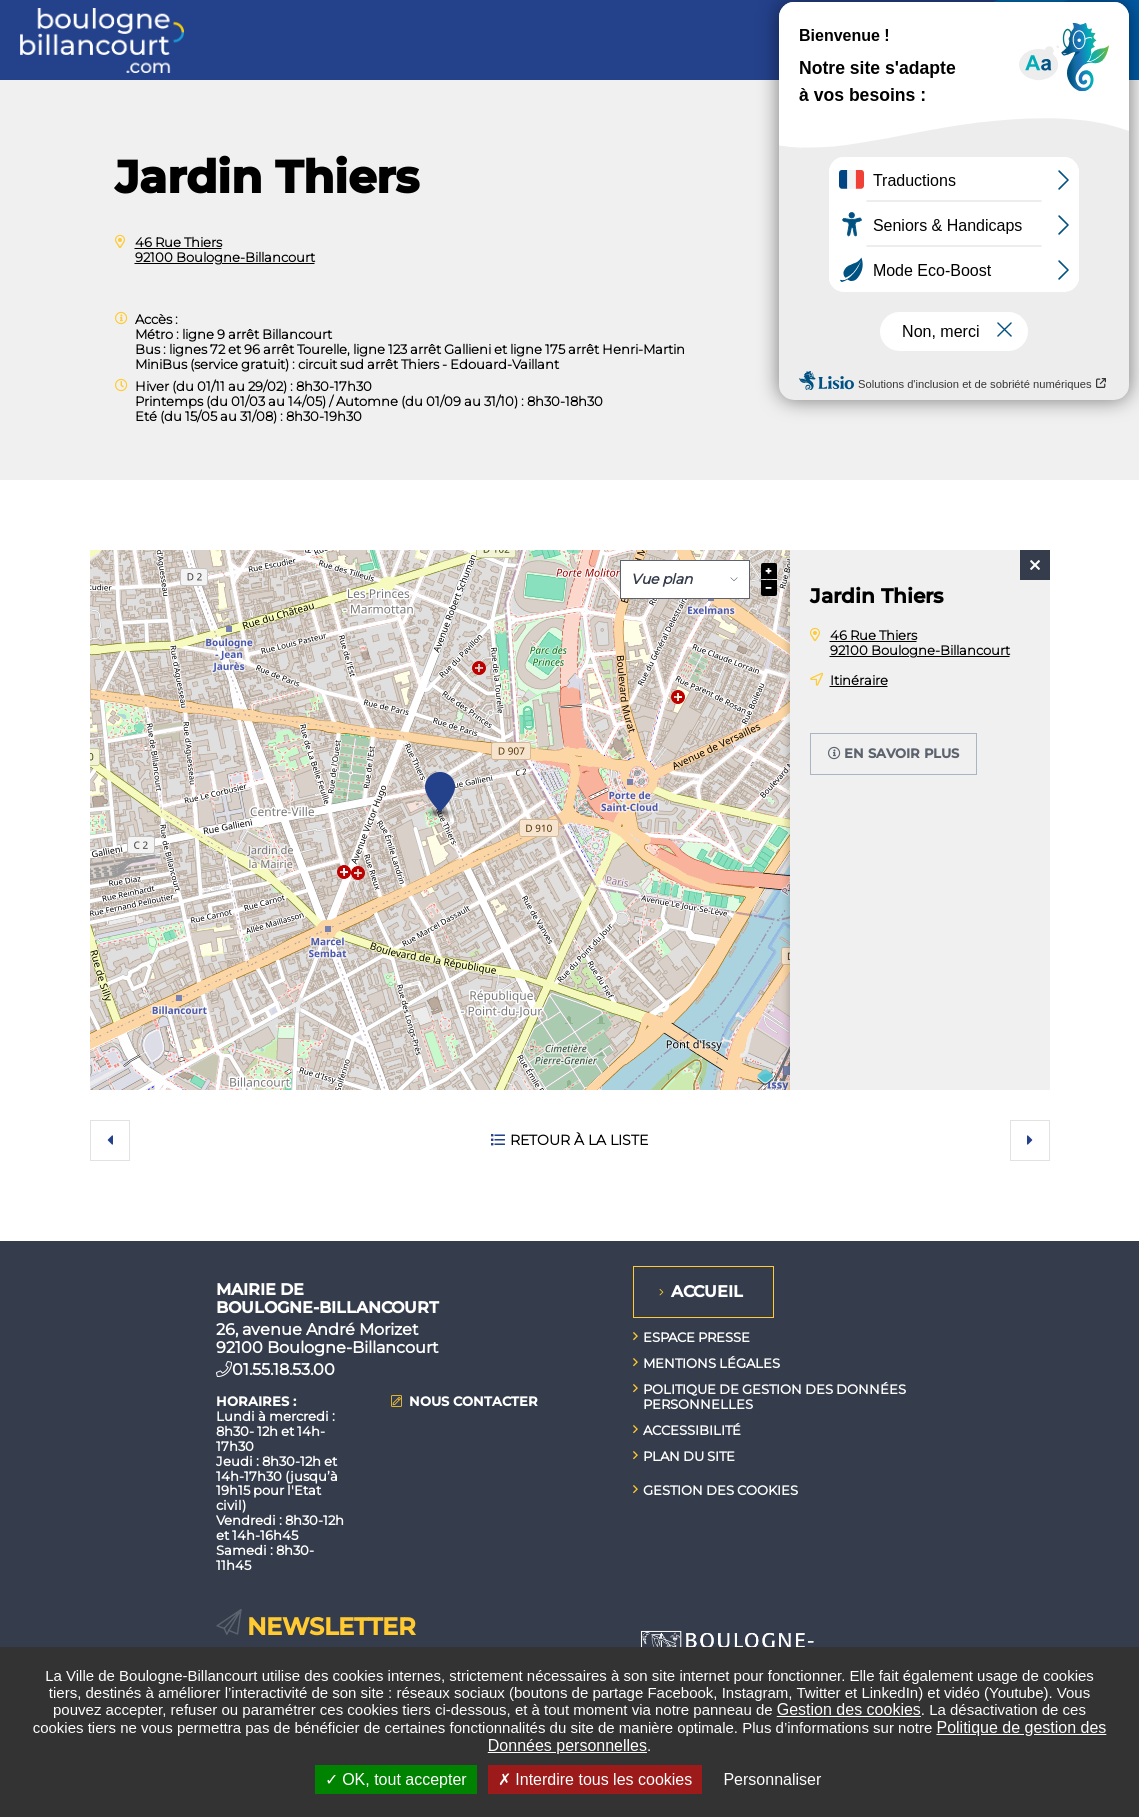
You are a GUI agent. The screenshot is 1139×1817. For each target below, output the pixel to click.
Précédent (110, 1140)
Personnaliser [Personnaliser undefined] (772, 1779)
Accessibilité (692, 1430)
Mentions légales (711, 1363)
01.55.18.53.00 (283, 1369)
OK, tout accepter (396, 1779)
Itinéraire (859, 680)
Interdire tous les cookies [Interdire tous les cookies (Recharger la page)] (595, 1779)
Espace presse (696, 1337)
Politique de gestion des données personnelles (774, 1396)
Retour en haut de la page (1109, 1241)
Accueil (707, 1291)
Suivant (1030, 1140)
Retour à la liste (579, 1140)
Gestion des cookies (849, 1709)
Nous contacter (473, 1401)
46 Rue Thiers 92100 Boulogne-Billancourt (225, 249)
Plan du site (689, 1456)
